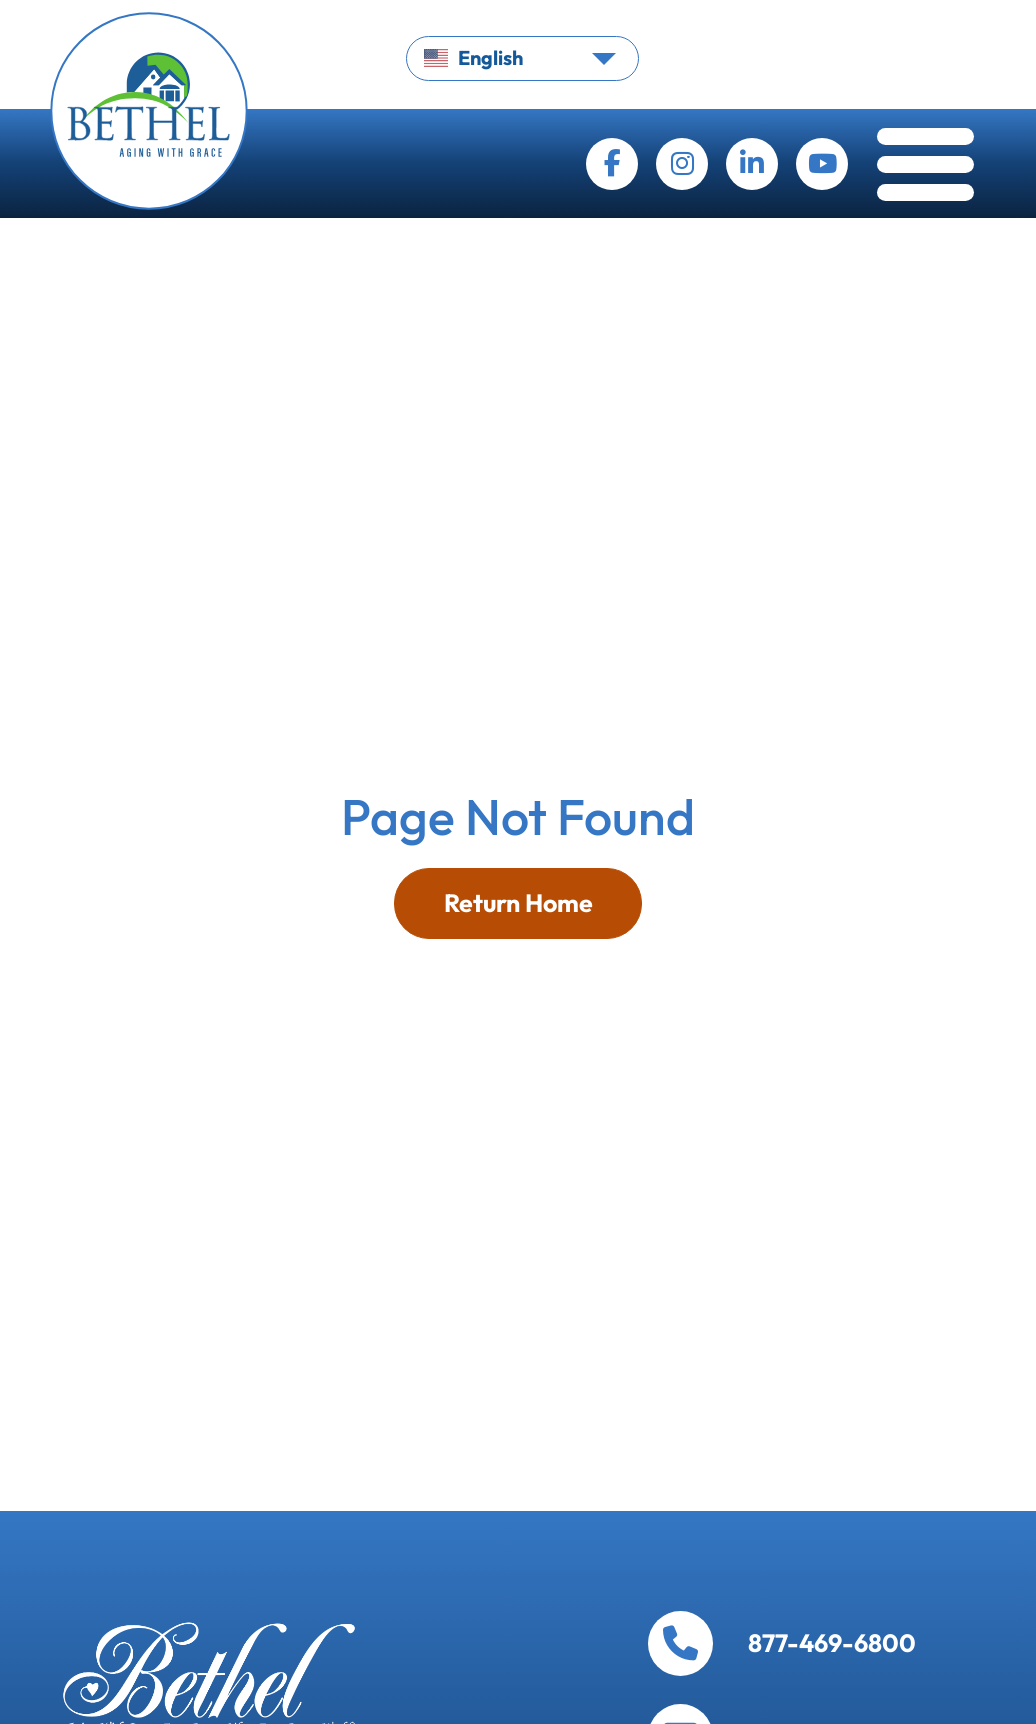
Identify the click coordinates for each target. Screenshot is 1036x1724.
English (473, 57)
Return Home (518, 903)
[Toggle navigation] (925, 170)
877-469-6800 (832, 1643)
